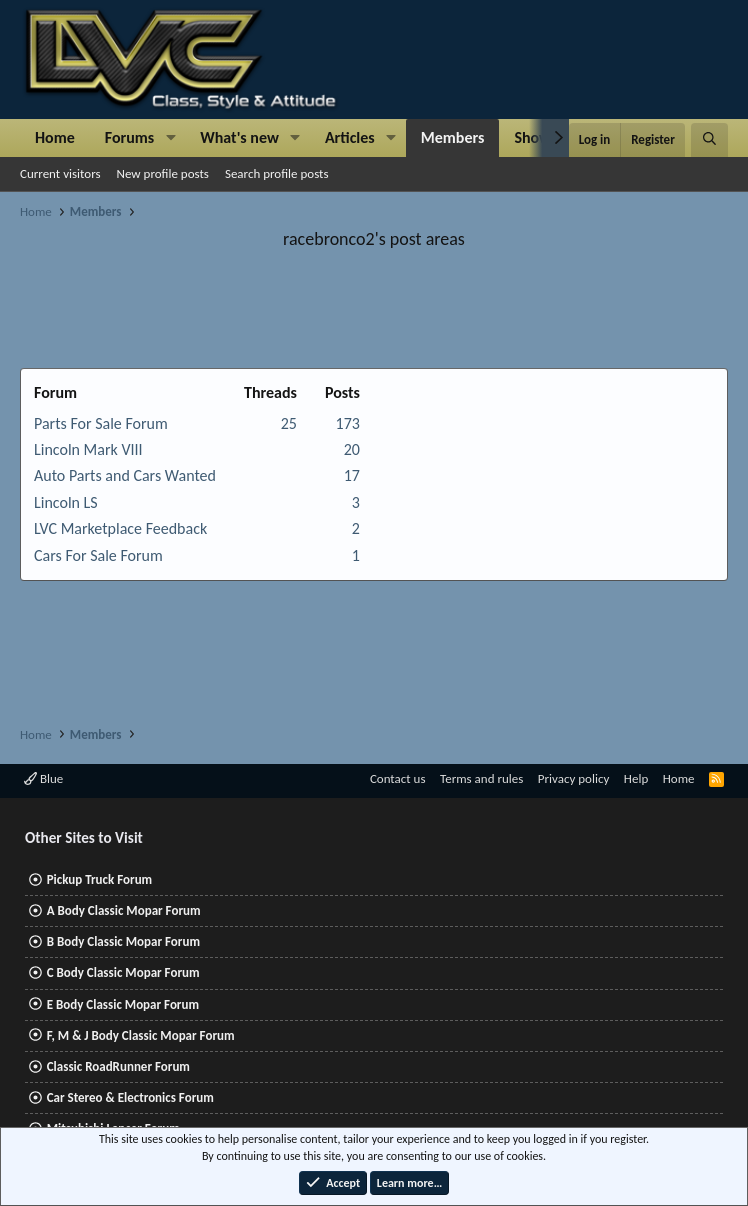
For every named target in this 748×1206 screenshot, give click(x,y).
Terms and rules (481, 778)
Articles (350, 137)
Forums (129, 137)
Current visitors (60, 173)
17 (352, 475)
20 (352, 449)
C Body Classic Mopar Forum (123, 972)
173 (348, 423)
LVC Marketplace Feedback (120, 528)
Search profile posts (277, 173)
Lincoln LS (66, 502)
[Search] (709, 140)
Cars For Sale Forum (98, 555)
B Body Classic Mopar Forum (123, 941)
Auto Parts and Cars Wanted (125, 475)
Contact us (398, 778)
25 (289, 423)
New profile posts (163, 173)
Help (636, 778)
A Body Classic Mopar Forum (124, 910)
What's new (239, 137)
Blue (43, 778)
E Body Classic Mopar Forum (123, 1004)
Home (55, 137)
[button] (170, 138)
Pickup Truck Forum (99, 879)
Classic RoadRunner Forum (118, 1066)
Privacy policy (574, 778)
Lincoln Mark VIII (88, 449)
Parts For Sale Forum (101, 423)
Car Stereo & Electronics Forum (130, 1097)
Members (453, 137)
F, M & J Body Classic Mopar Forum (141, 1035)
